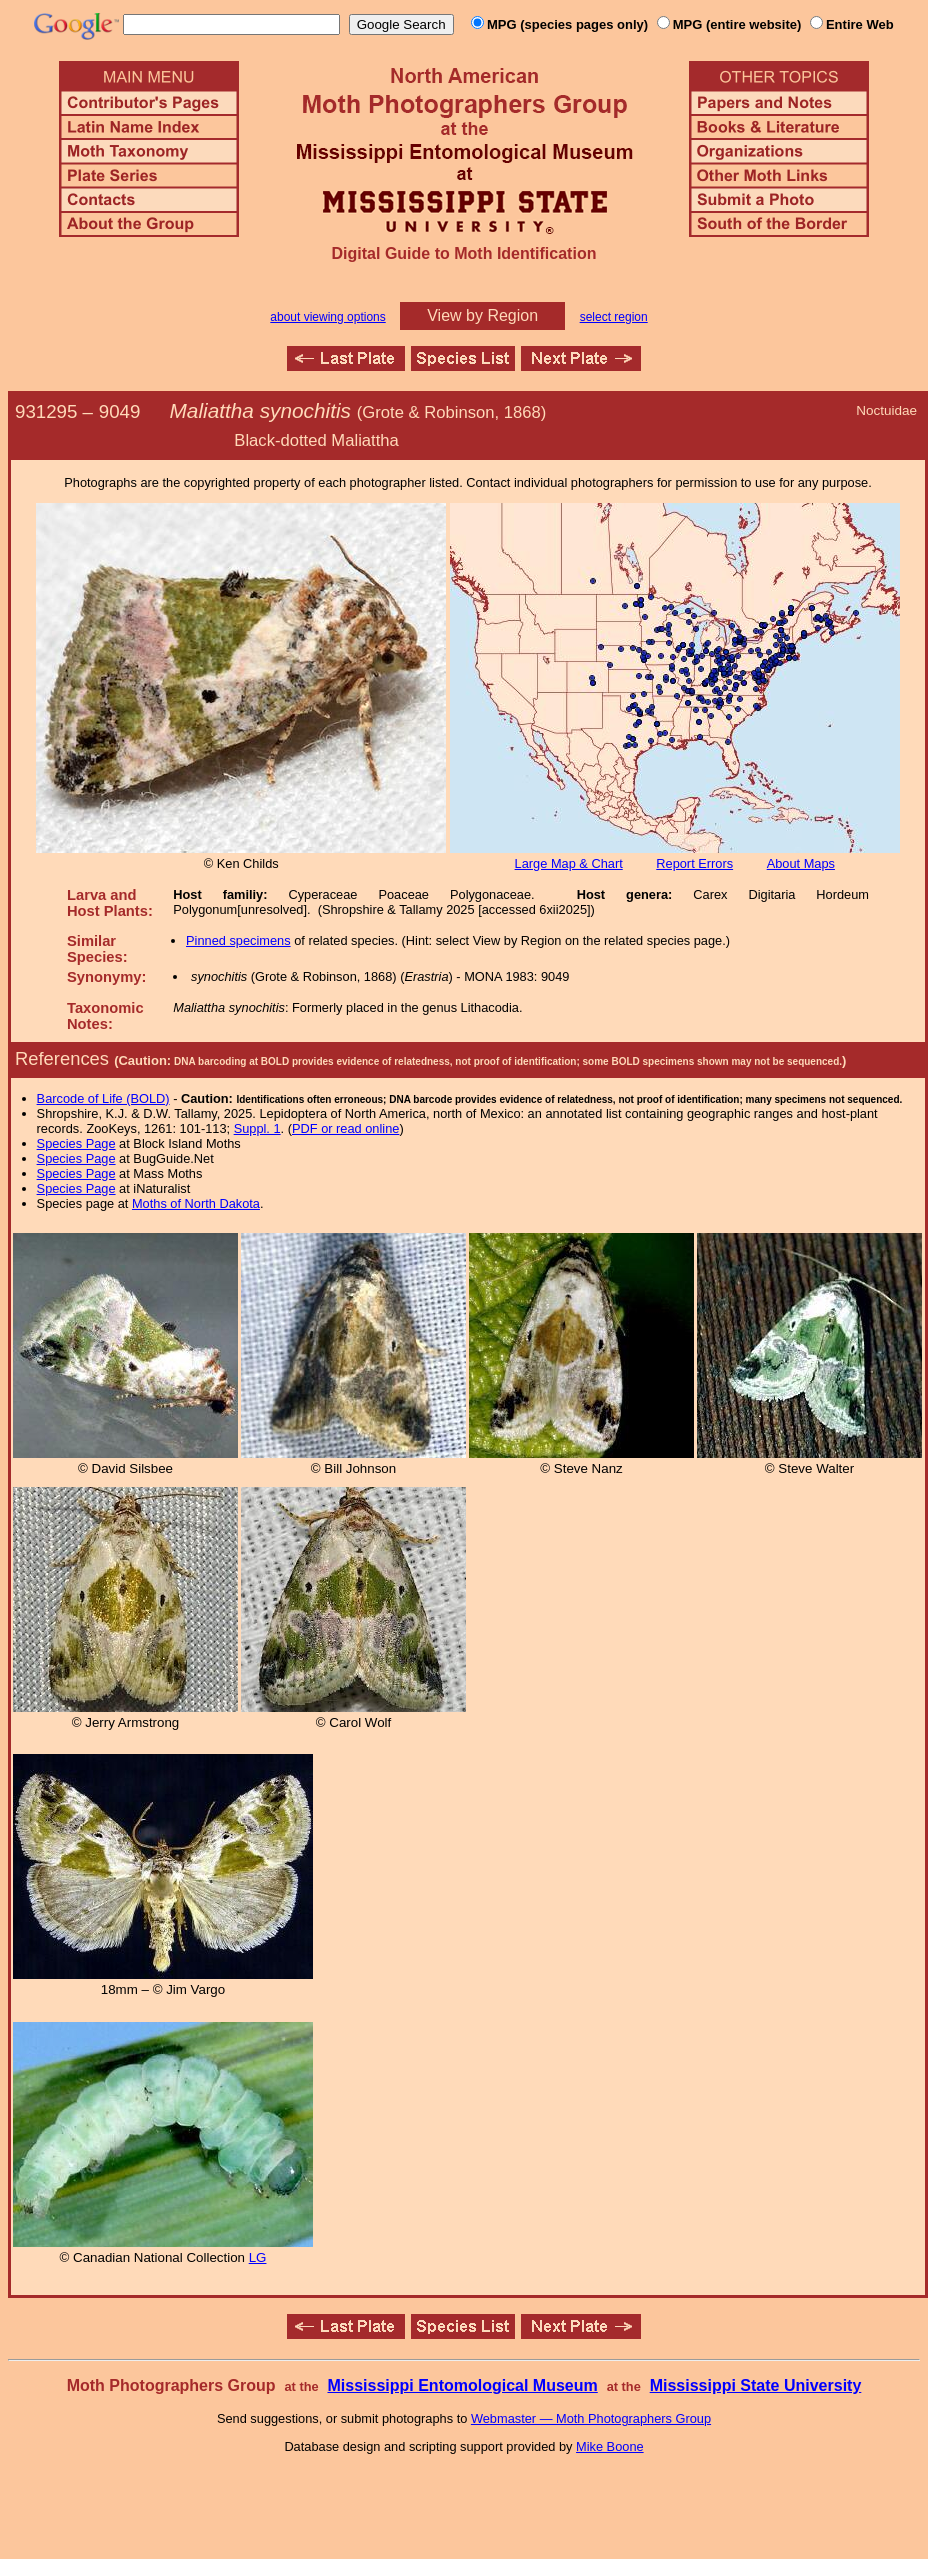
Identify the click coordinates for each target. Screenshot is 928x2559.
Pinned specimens (238, 940)
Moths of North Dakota (196, 1203)
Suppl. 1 (257, 1128)
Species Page (76, 1143)
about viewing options (327, 317)
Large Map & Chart (569, 863)
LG (258, 2257)
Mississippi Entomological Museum (462, 2385)
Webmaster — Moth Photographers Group (591, 2418)
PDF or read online (345, 1128)
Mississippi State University (756, 2385)
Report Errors (694, 863)
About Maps (801, 863)
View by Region (482, 315)
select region (614, 317)
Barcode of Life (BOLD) (103, 1098)
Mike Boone (610, 2446)
